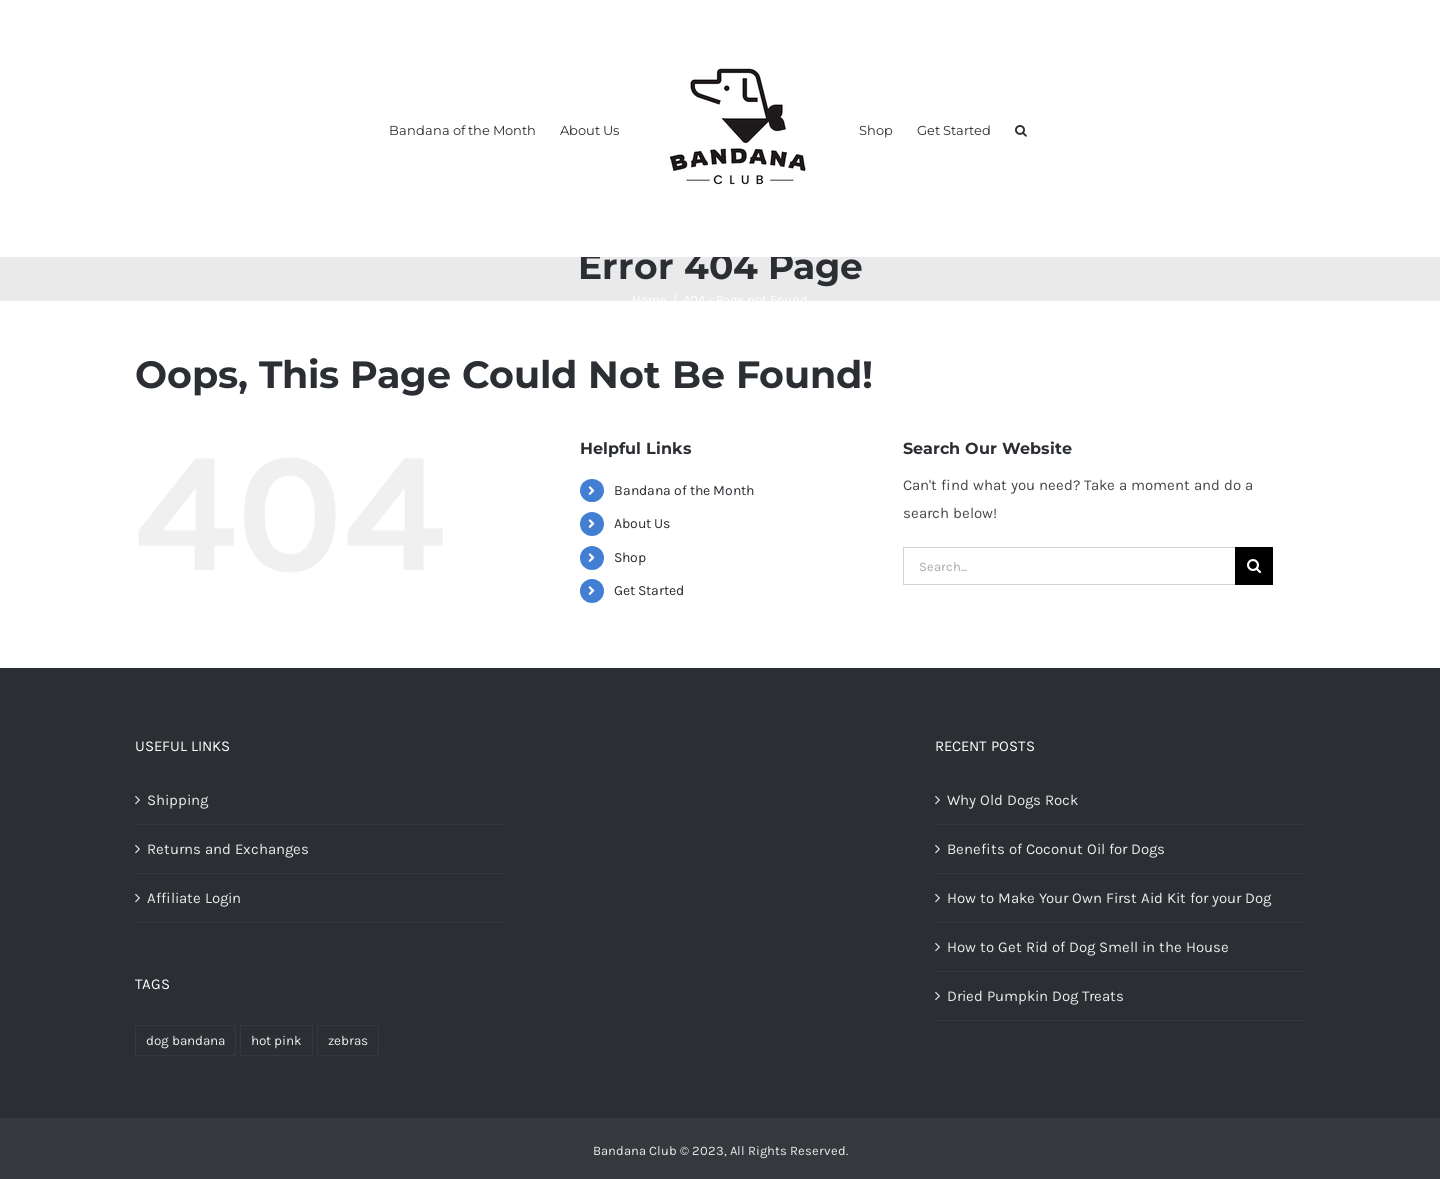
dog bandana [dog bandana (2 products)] (185, 1040)
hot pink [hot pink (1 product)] (276, 1040)
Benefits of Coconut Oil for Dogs (1056, 849)
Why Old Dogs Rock (1012, 800)
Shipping (177, 800)
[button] (1021, 129)
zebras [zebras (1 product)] (348, 1040)
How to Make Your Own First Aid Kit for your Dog (1109, 898)
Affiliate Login (194, 898)
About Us (642, 523)
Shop (630, 557)
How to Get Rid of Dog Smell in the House (1088, 947)
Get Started (649, 590)
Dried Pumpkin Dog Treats (1035, 996)
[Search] (1254, 566)
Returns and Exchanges (228, 849)
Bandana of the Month (684, 490)
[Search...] (1069, 566)
